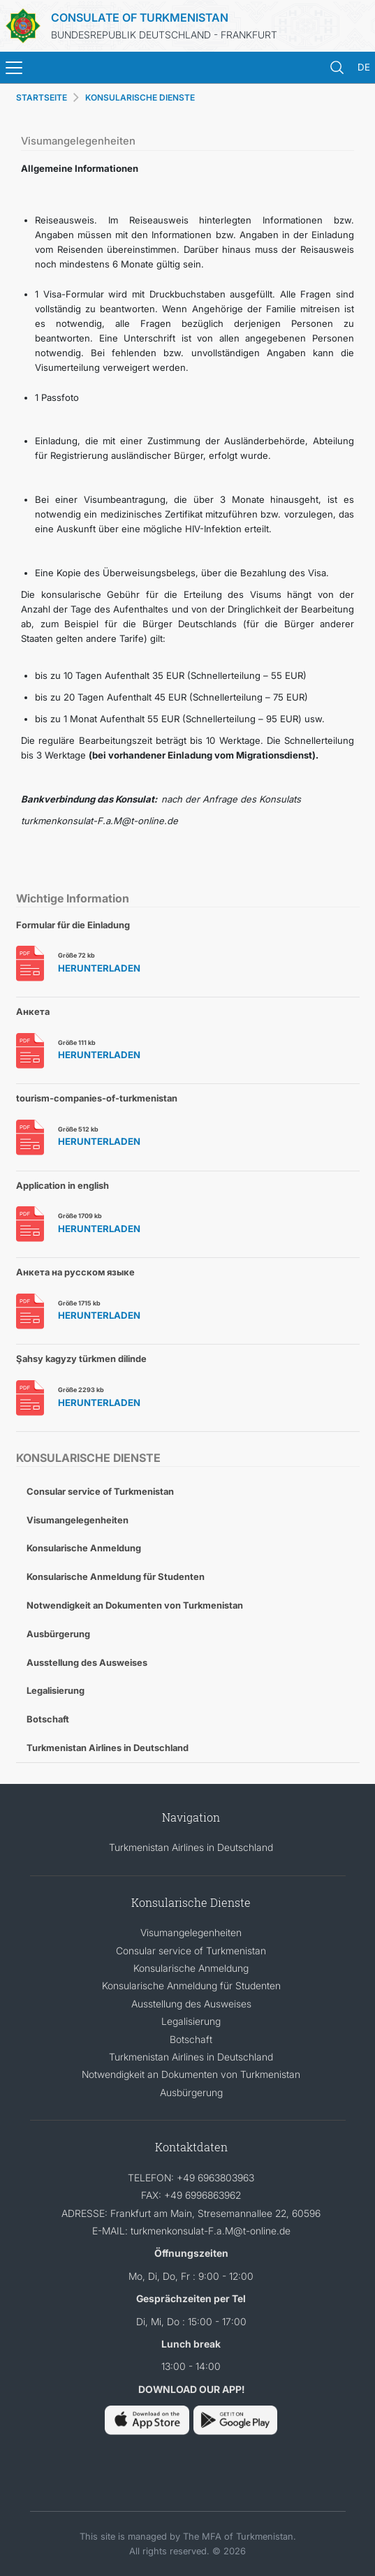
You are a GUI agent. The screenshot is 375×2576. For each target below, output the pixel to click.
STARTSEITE (41, 97)
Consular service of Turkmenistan (100, 1491)
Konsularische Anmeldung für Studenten (116, 1576)
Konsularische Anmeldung (84, 1547)
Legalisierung (55, 1690)
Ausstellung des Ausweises (87, 1662)
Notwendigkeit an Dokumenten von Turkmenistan (135, 1605)
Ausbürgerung (58, 1633)
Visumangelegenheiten (77, 1519)
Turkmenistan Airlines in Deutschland (108, 1747)
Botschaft (48, 1719)
